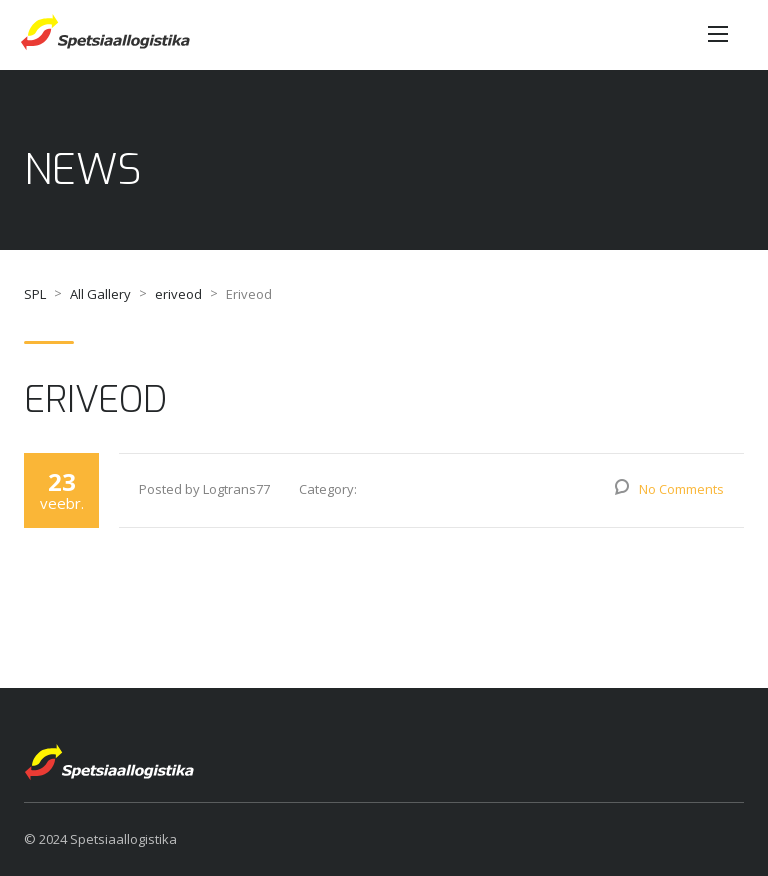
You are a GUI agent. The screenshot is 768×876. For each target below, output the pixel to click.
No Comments (681, 489)
